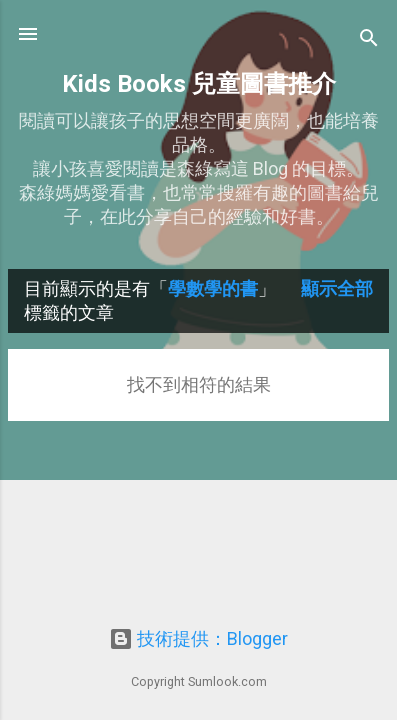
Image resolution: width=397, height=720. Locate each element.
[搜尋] (369, 40)
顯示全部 (337, 288)
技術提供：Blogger (198, 638)
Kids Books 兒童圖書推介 (199, 84)
